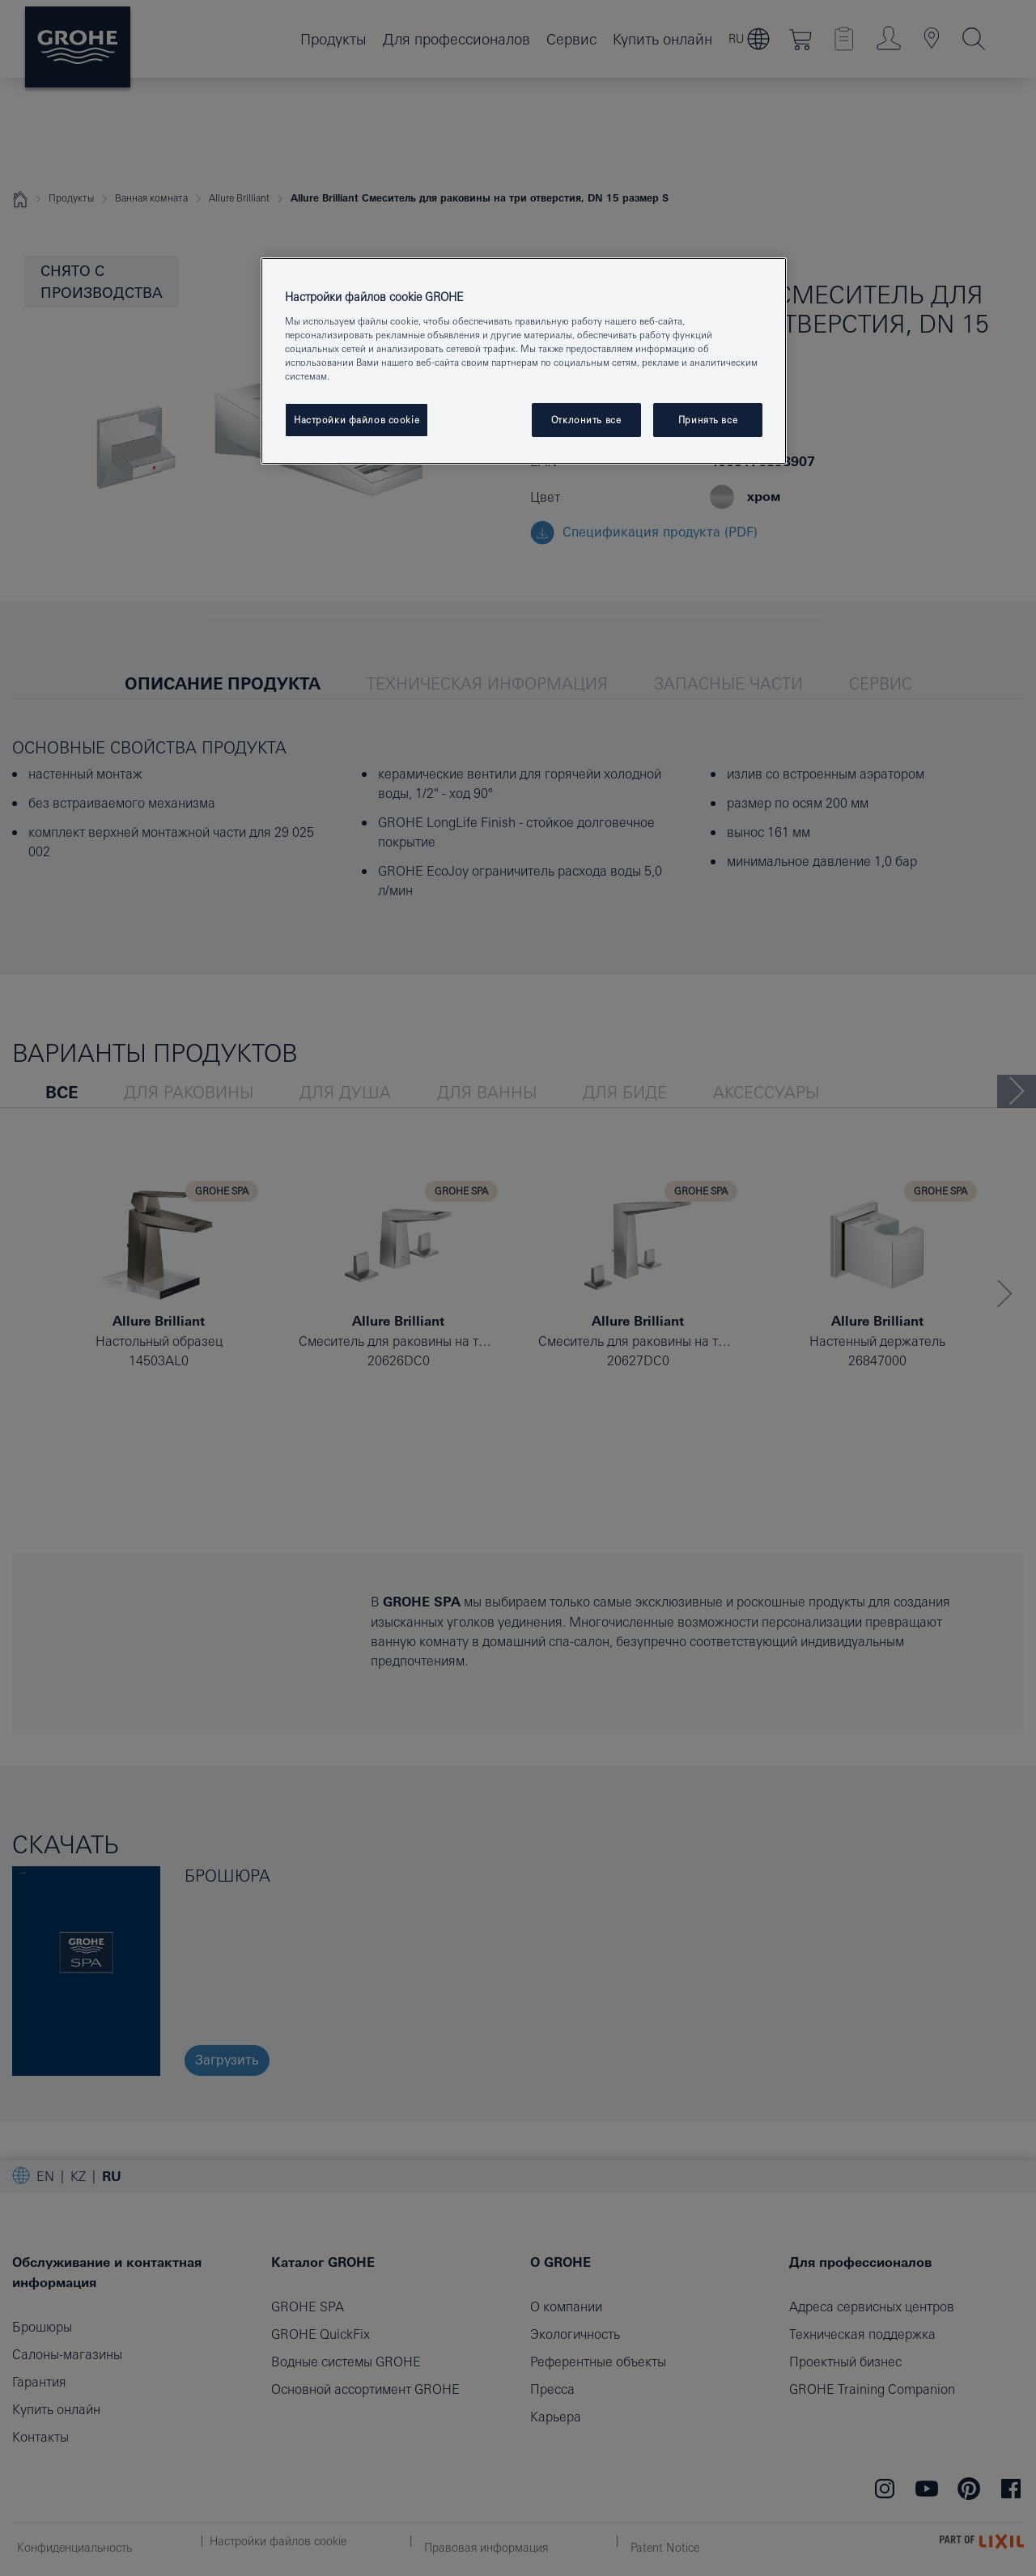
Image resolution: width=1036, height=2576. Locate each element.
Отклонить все (586, 419)
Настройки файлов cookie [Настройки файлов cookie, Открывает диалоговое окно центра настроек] (356, 419)
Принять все (707, 419)
